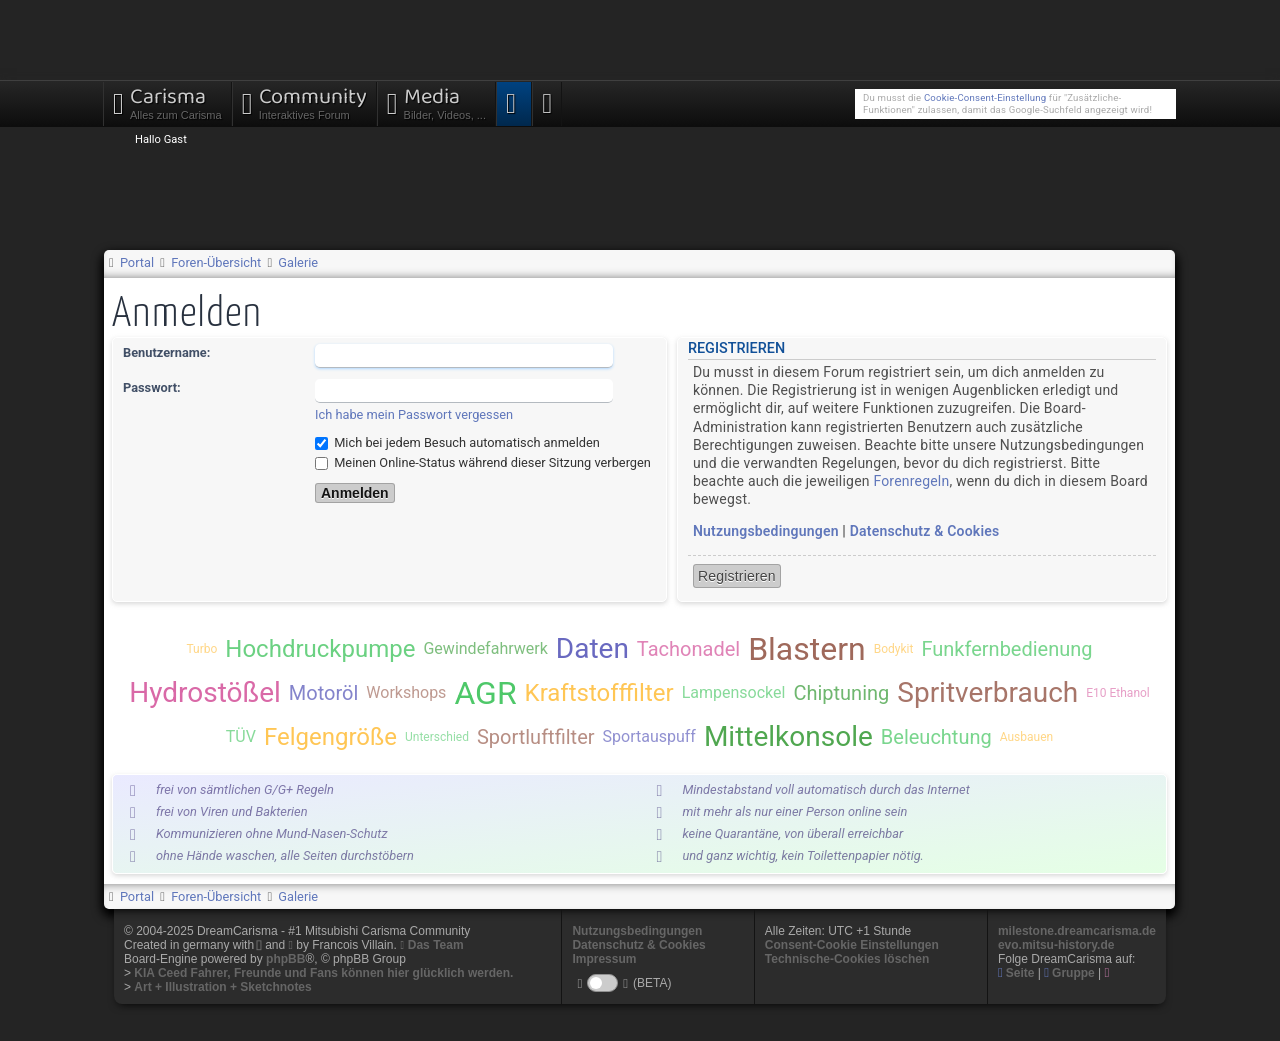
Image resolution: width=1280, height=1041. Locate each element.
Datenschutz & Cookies (925, 531)
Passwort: (152, 387)
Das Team (436, 945)
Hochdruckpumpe (320, 649)
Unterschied (437, 737)
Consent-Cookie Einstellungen (852, 945)
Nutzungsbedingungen (766, 531)
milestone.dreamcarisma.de (1077, 931)
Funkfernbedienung (1006, 649)
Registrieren (737, 576)
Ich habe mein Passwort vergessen (414, 414)
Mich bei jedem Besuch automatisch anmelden (457, 442)
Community (304, 101)
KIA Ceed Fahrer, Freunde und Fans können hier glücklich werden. (323, 973)
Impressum (604, 959)
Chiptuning (841, 693)
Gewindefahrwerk (485, 648)
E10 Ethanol (1118, 693)
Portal (137, 262)
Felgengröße (330, 737)
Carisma (167, 101)
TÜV (241, 736)
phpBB (285, 959)
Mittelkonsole (788, 736)
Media (436, 101)
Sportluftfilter (536, 737)
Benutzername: (166, 352)
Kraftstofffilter (599, 693)
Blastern (807, 649)
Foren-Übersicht (216, 262)
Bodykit (894, 649)
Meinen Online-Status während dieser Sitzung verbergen (483, 462)
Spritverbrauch (987, 692)
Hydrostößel (205, 692)
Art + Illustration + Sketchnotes (222, 987)
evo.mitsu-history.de (1056, 945)
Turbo (201, 649)
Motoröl (323, 693)
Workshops (406, 692)
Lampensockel (734, 692)
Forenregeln (911, 481)
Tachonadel (688, 649)
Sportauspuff (649, 736)
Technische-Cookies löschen (847, 959)
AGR (485, 693)
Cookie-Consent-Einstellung (985, 97)
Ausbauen (1026, 737)
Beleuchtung (936, 737)
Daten (592, 648)
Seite (1016, 973)
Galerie (298, 262)
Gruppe (1069, 973)
